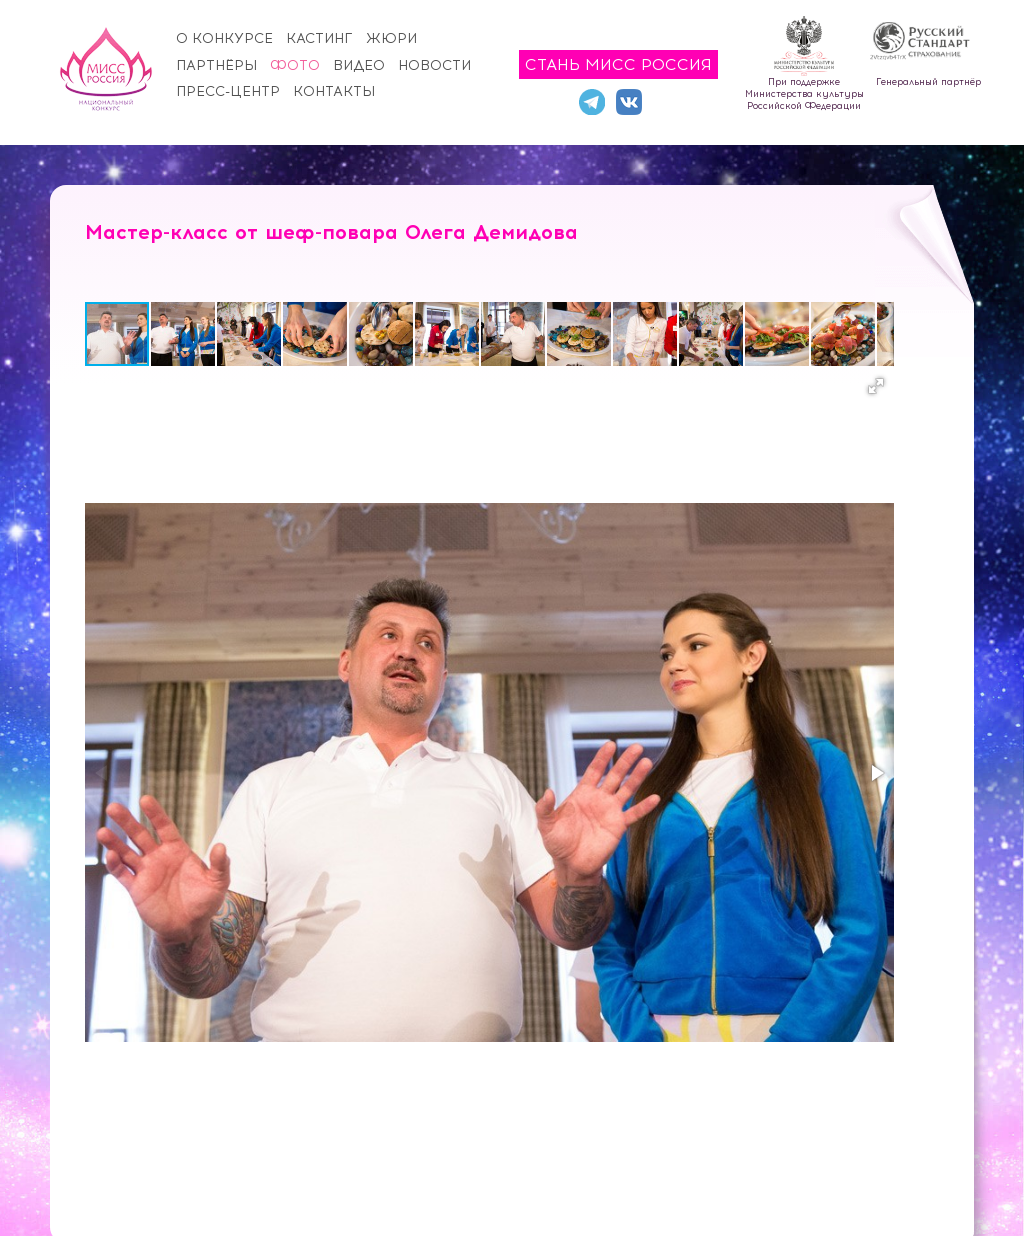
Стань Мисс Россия (618, 64)
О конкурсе (224, 38)
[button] (184, 334)
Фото (295, 65)
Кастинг (319, 38)
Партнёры (216, 65)
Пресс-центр (228, 91)
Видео (359, 65)
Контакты (334, 91)
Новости (434, 65)
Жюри (391, 38)
